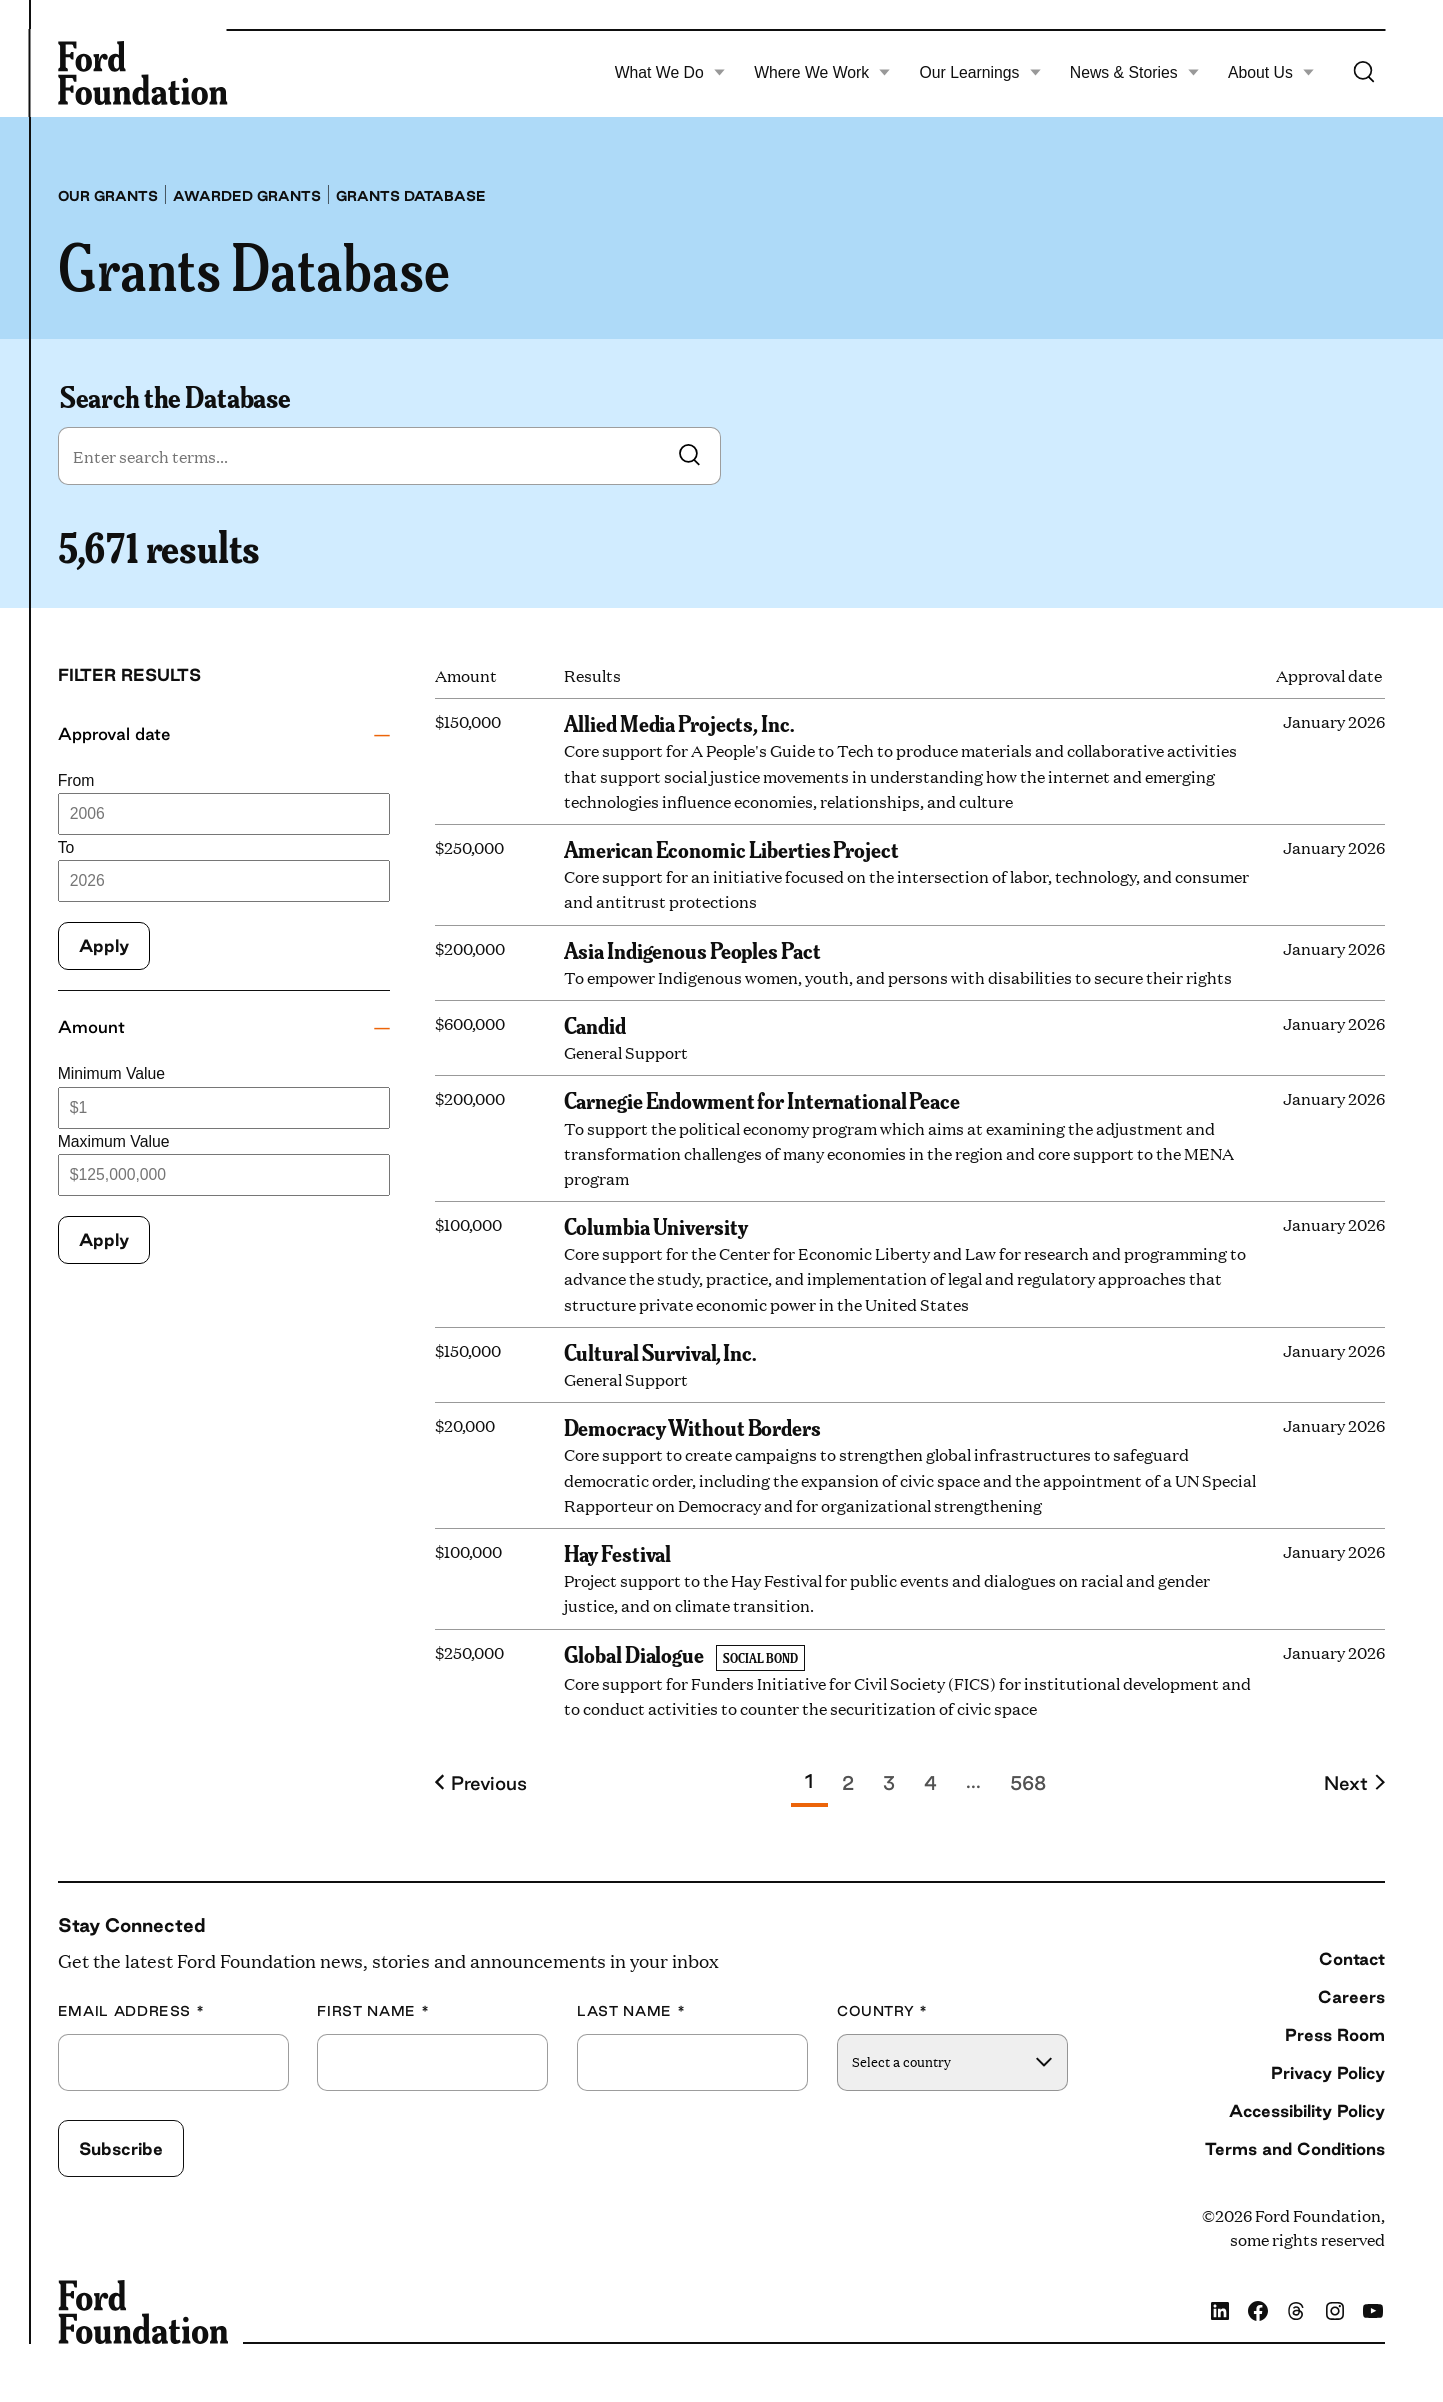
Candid (595, 1024)
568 (1028, 1783)
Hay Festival (618, 1552)
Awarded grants (247, 196)
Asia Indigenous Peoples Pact (692, 949)
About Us (1271, 73)
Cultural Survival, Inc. (660, 1351)
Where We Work (822, 73)
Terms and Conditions (1295, 2148)
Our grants (108, 196)
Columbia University (656, 1225)
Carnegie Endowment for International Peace (762, 1099)
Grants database (411, 196)
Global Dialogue (634, 1653)
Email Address (131, 2011)
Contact (1352, 1958)
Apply (104, 945)
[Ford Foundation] (143, 73)
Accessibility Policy (1307, 2110)
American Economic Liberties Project (731, 848)
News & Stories (1134, 73)
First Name (373, 2011)
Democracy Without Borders (692, 1426)
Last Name (631, 2011)
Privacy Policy (1328, 2072)
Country (882, 2011)
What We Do (670, 73)
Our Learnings (980, 73)
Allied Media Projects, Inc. (679, 722)
